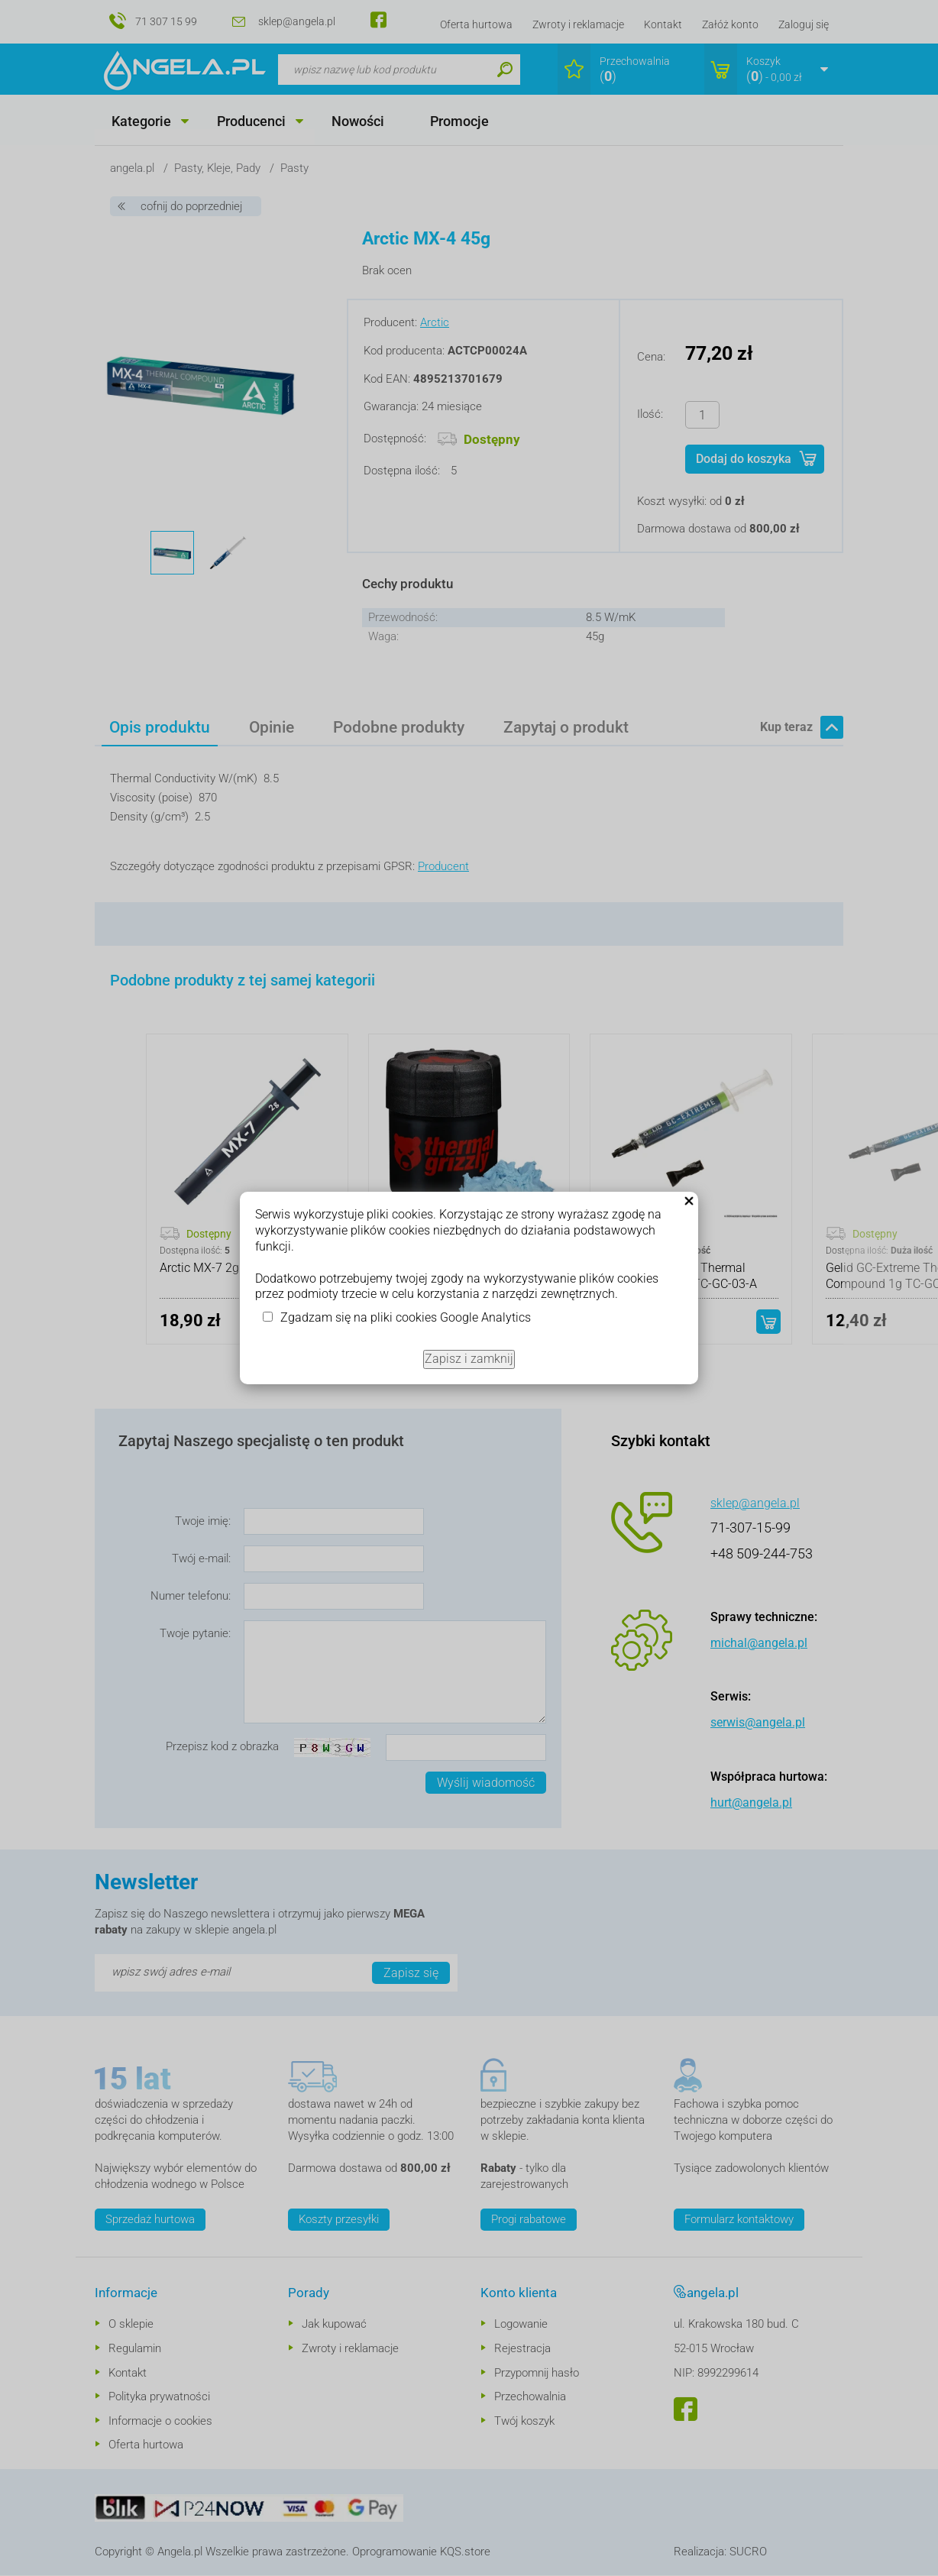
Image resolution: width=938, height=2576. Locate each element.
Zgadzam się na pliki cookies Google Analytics (405, 1317)
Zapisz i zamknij (469, 1358)
